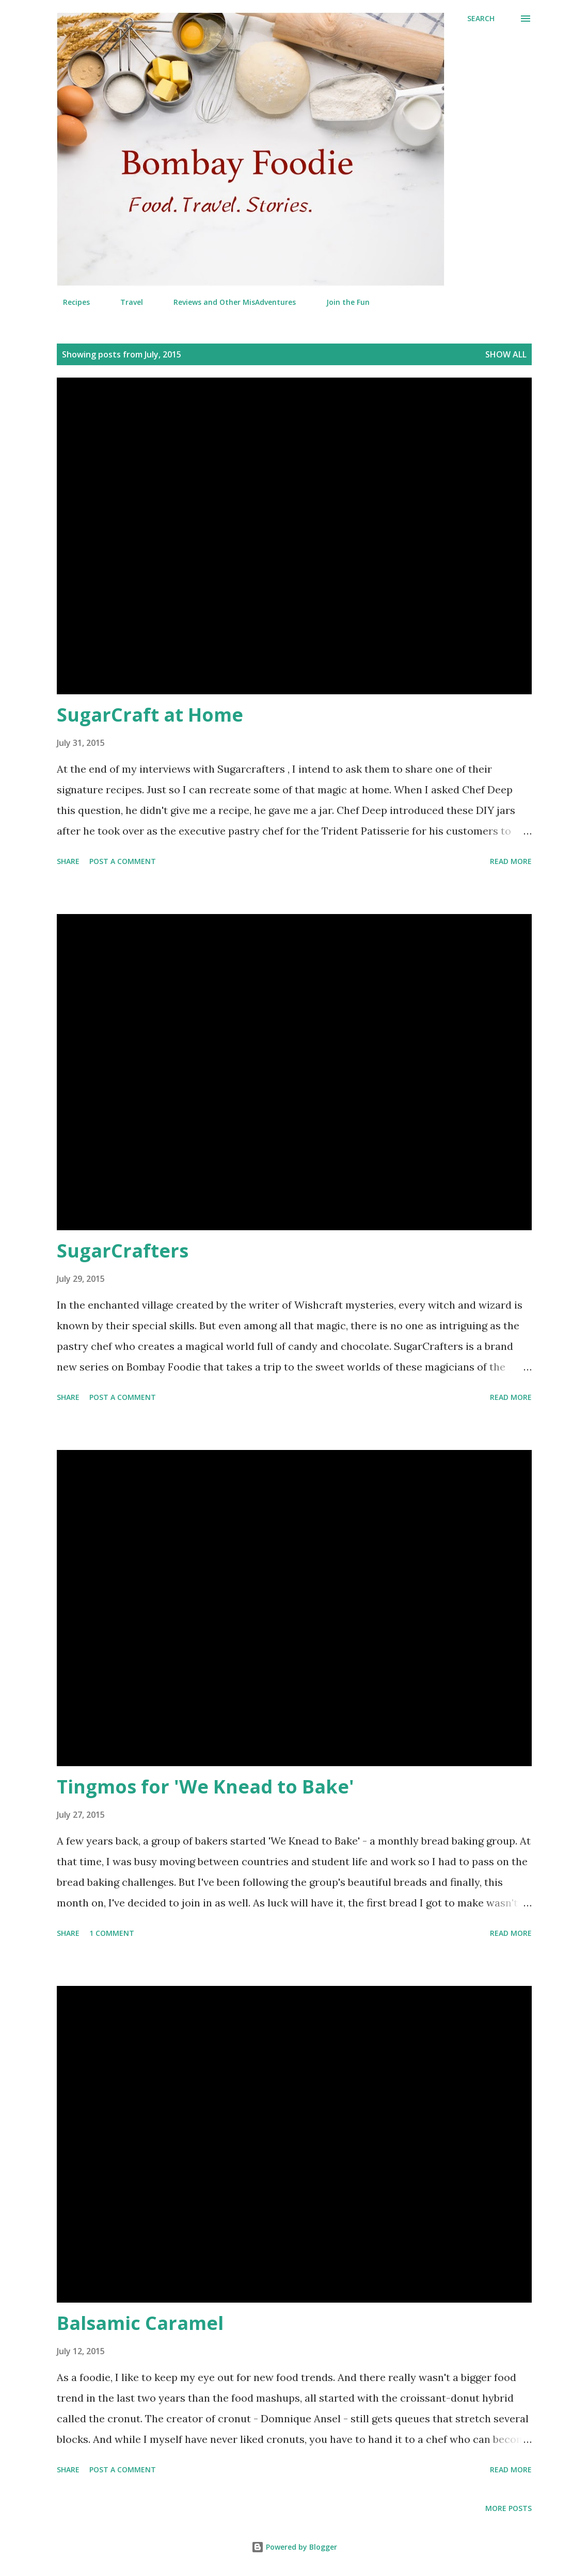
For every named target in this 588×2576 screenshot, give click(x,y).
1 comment (111, 1933)
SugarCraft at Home (150, 714)
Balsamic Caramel (140, 2323)
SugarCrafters (122, 1250)
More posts (508, 2508)
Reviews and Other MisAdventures (228, 302)
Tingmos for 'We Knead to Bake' (205, 1786)
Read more (511, 861)
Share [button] (68, 861)
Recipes (70, 302)
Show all (506, 354)
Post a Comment (122, 861)
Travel (125, 302)
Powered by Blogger (294, 2547)
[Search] (481, 18)
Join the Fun (341, 302)
